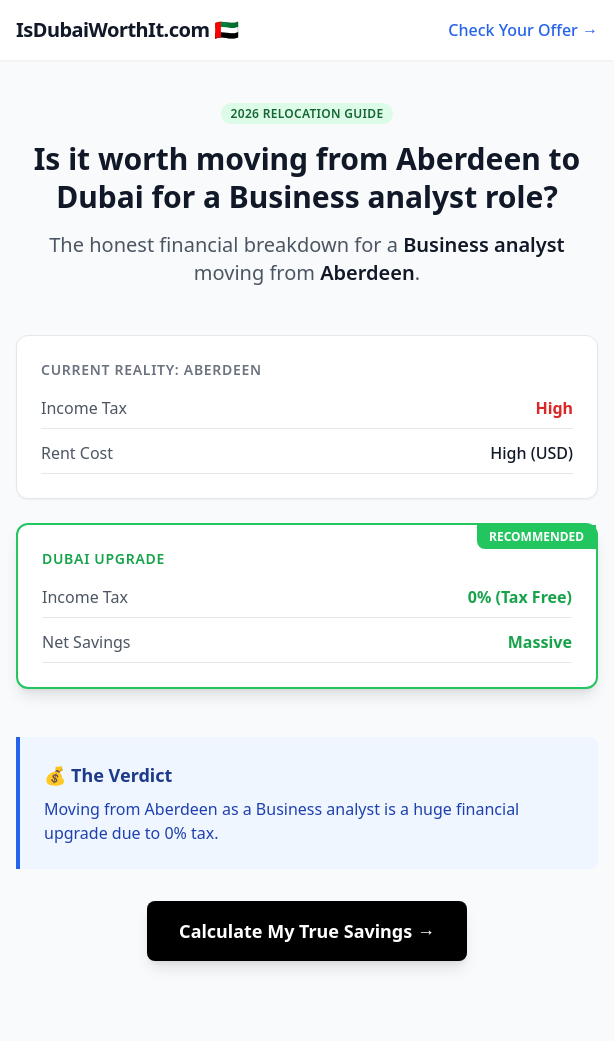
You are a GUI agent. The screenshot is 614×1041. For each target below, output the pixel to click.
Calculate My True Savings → (307, 931)
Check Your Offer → (523, 30)
